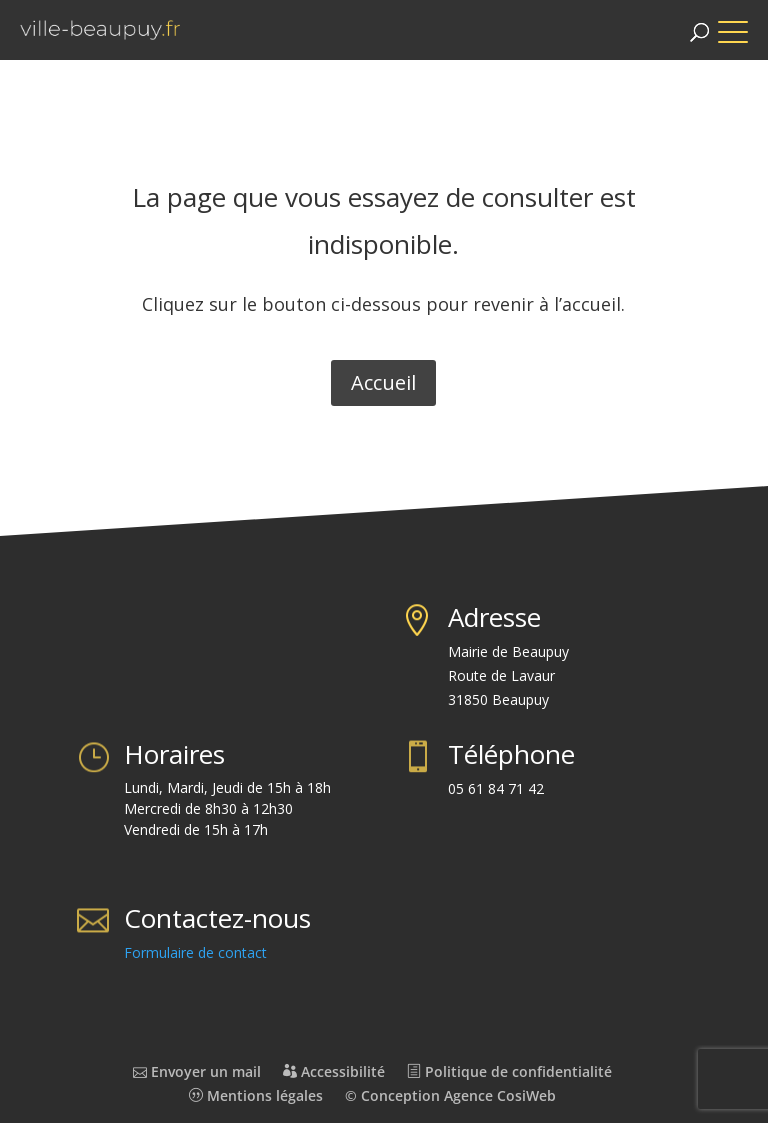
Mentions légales (256, 1095)
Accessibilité (334, 1071)
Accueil (383, 382)
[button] (743, 22)
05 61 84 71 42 (496, 788)
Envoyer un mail (197, 1071)
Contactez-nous (217, 918)
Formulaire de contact (195, 952)
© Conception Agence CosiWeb (450, 1095)
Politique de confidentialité (509, 1071)
